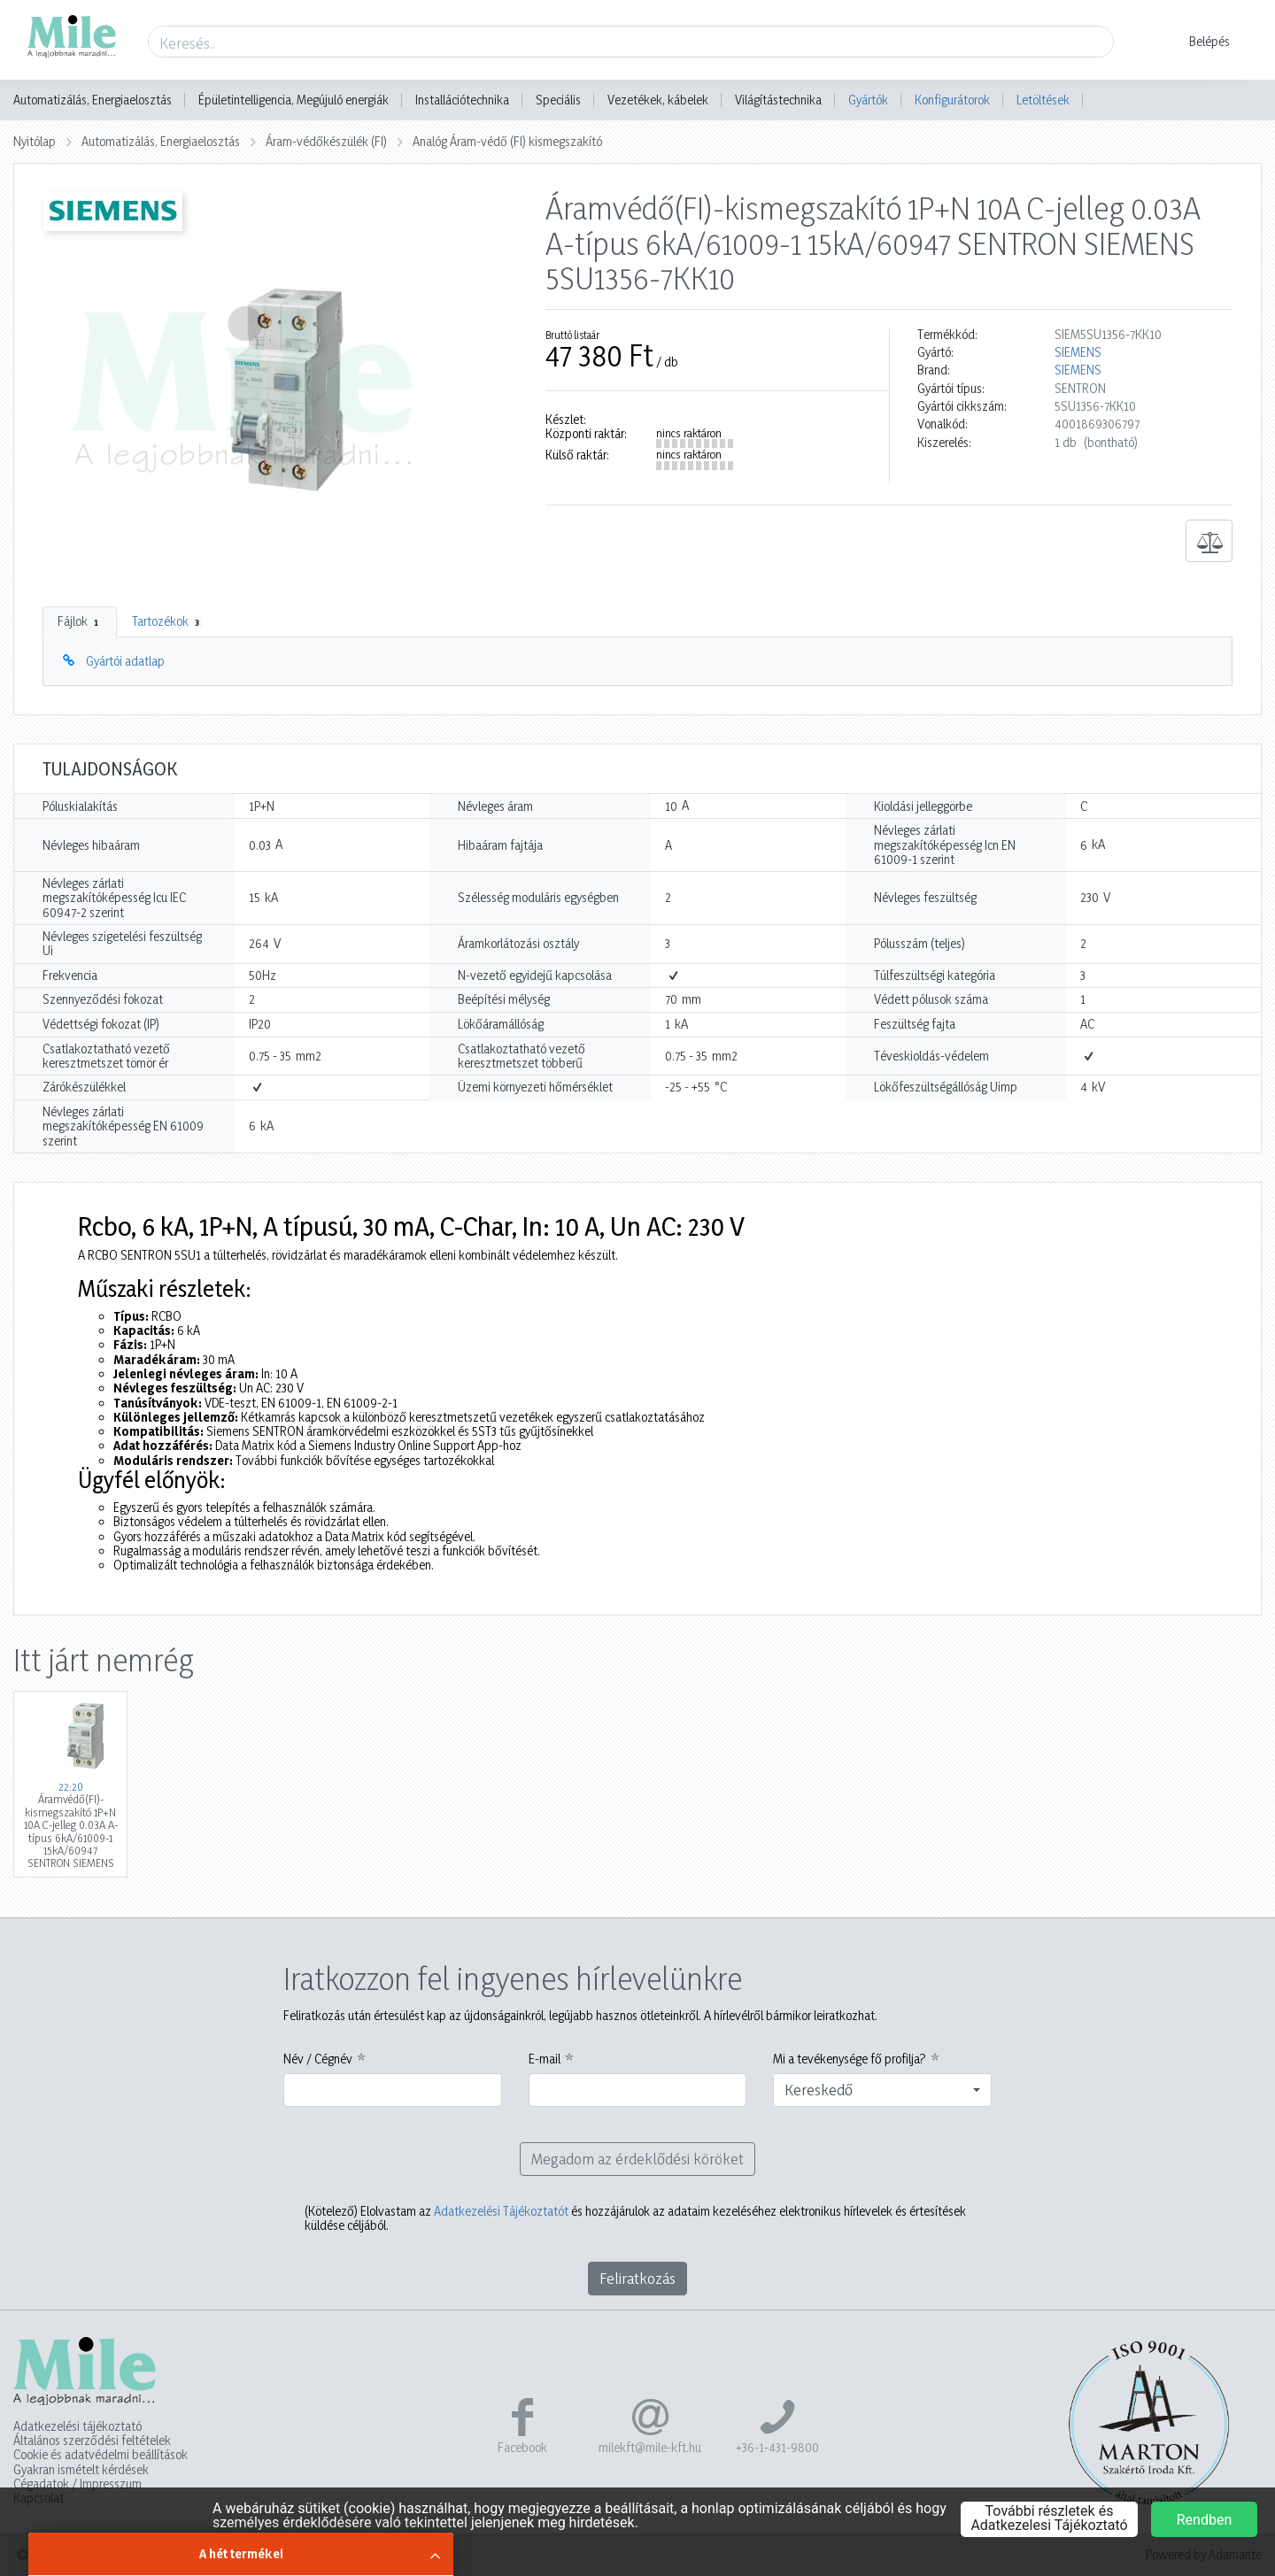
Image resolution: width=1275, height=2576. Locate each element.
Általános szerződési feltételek (92, 2440)
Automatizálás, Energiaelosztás (92, 100)
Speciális (558, 100)
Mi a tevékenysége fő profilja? (849, 2059)
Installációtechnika (462, 100)
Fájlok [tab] (80, 621)
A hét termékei (241, 2553)
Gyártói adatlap (125, 660)
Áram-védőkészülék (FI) (326, 141)
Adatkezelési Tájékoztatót (501, 2210)
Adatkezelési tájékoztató (77, 2426)
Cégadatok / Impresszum (77, 2484)
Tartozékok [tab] (167, 621)
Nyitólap (34, 141)
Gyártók (868, 99)
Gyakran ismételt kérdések (81, 2470)
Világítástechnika (778, 100)
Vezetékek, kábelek (657, 100)
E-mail (544, 2059)
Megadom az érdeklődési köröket (637, 2158)
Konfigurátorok (952, 99)
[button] (1198, 41)
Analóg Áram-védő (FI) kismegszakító (507, 141)
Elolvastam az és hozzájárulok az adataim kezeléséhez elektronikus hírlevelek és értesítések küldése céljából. (635, 2218)
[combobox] (882, 2090)
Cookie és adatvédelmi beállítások (100, 2455)
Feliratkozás (637, 2278)
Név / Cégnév (317, 2059)
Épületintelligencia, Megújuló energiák (293, 100)
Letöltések (1043, 99)
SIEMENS (1078, 352)
